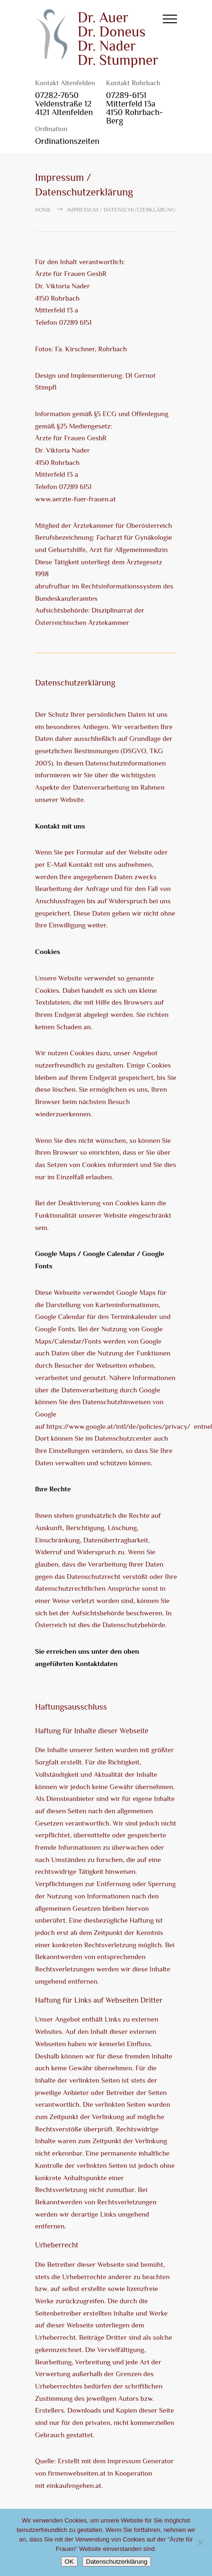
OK (69, 2561)
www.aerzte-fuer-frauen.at (75, 499)
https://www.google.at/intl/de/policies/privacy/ (118, 1426)
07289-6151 (126, 95)
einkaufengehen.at (73, 2485)
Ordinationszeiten (67, 141)
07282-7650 (57, 95)
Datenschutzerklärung (117, 2561)
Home (43, 209)
